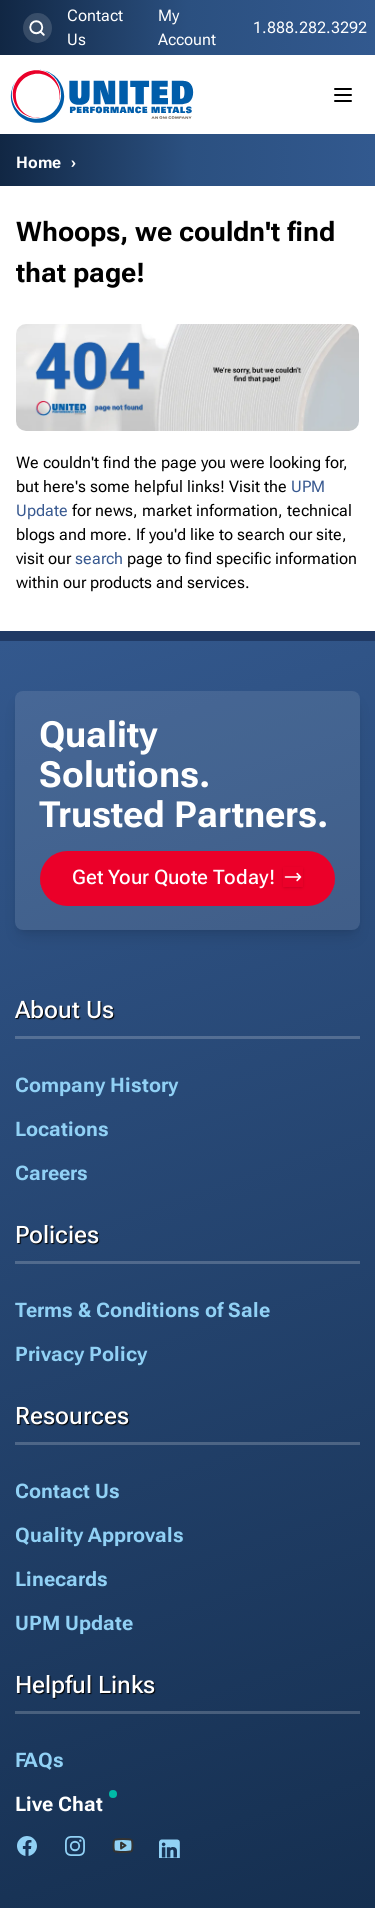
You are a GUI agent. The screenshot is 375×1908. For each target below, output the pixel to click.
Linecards (61, 1579)
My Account (187, 27)
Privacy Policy (81, 1354)
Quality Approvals (99, 1535)
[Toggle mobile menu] (343, 95)
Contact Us (95, 27)
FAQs (39, 1760)
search (99, 558)
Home (38, 162)
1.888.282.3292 (310, 27)
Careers (51, 1173)
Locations (62, 1129)
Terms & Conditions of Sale (142, 1310)
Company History (96, 1085)
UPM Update (74, 1623)
